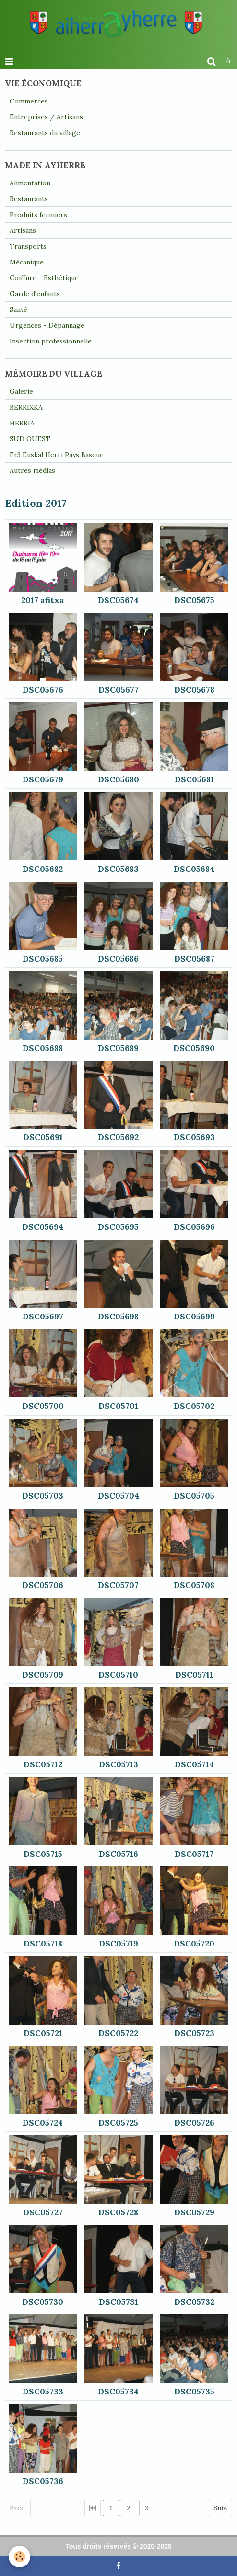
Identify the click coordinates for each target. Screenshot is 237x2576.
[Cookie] (19, 2556)
